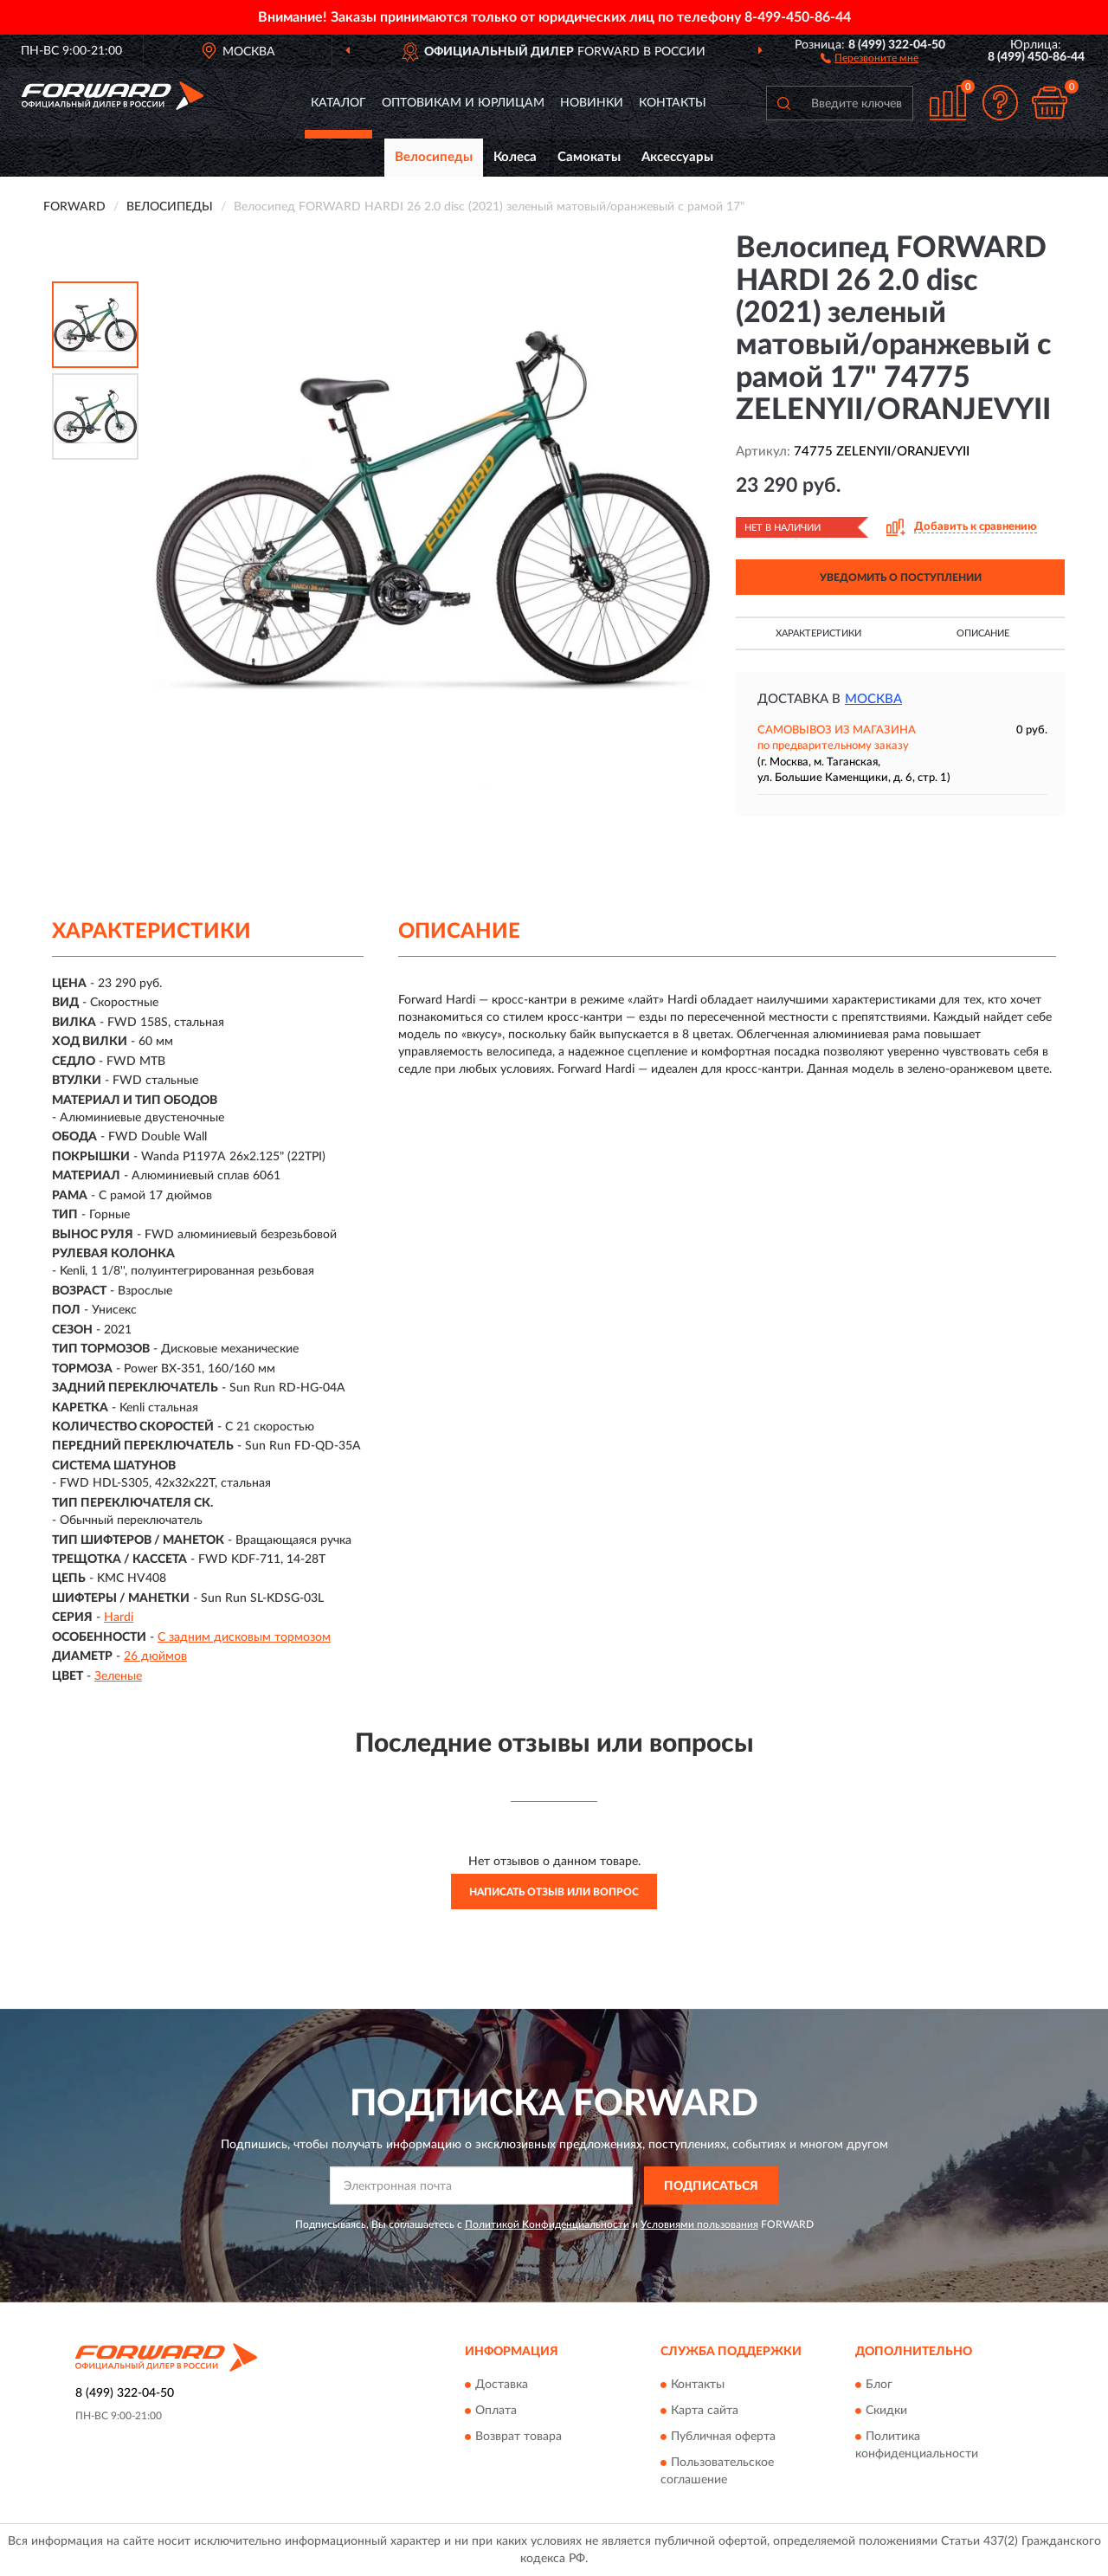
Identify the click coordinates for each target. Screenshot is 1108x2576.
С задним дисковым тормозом (244, 1637)
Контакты (672, 103)
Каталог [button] (338, 103)
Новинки (591, 103)
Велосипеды (434, 157)
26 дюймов (155, 1656)
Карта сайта (704, 2411)
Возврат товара (518, 2437)
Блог (879, 2385)
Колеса (515, 157)
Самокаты (589, 157)
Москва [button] (873, 699)
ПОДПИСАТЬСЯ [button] (711, 2186)
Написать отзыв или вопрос (554, 1892)
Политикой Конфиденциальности (547, 2224)
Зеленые (118, 1676)
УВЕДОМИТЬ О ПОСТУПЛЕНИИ (901, 577)
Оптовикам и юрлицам (463, 103)
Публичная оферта (723, 2437)
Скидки (886, 2411)
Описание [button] (983, 633)
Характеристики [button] (818, 633)
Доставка (501, 2385)
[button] (869, 57)
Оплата (496, 2411)
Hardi (118, 1617)
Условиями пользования (699, 2224)
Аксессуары (677, 157)
